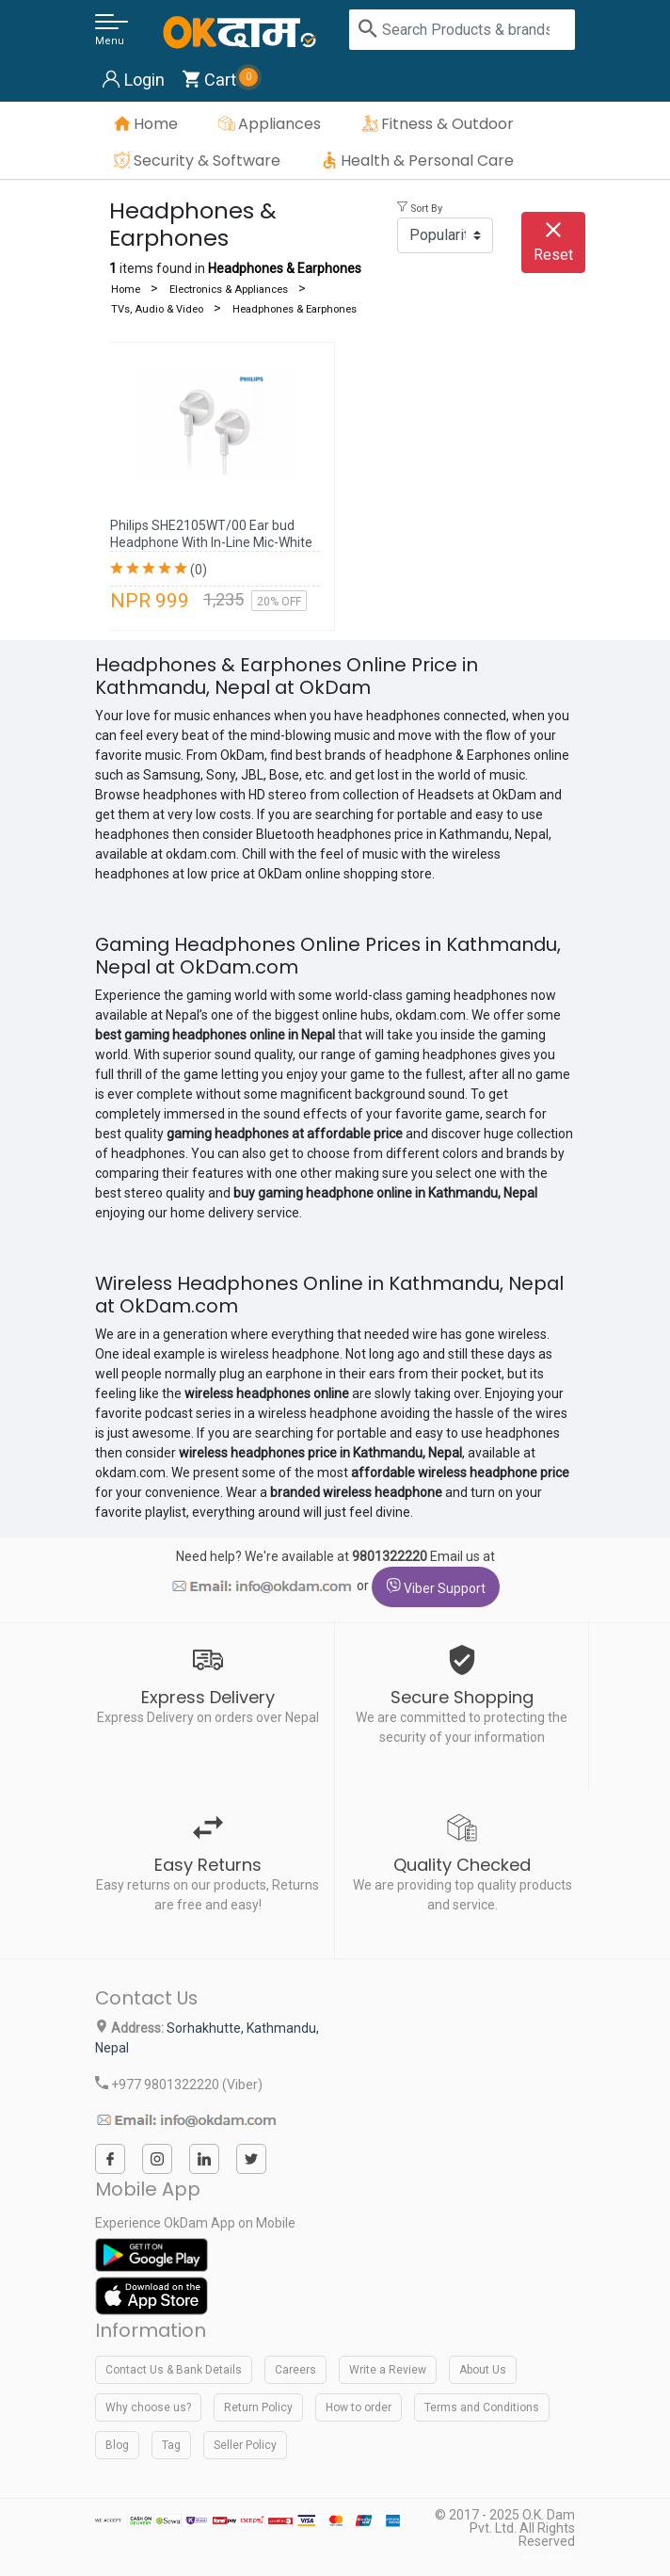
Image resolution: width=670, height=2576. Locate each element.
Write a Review (387, 2369)
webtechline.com (548, 2556)
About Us (482, 2369)
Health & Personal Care (427, 160)
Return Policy (258, 2407)
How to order (358, 2407)
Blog (117, 2445)
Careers (295, 2369)
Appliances (279, 124)
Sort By (419, 208)
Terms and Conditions (481, 2407)
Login (134, 80)
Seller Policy (245, 2445)
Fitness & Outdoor (447, 124)
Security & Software (207, 160)
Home (156, 124)
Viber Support (436, 1587)
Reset (553, 243)
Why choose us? (148, 2407)
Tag (171, 2445)
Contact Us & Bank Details (173, 2369)
